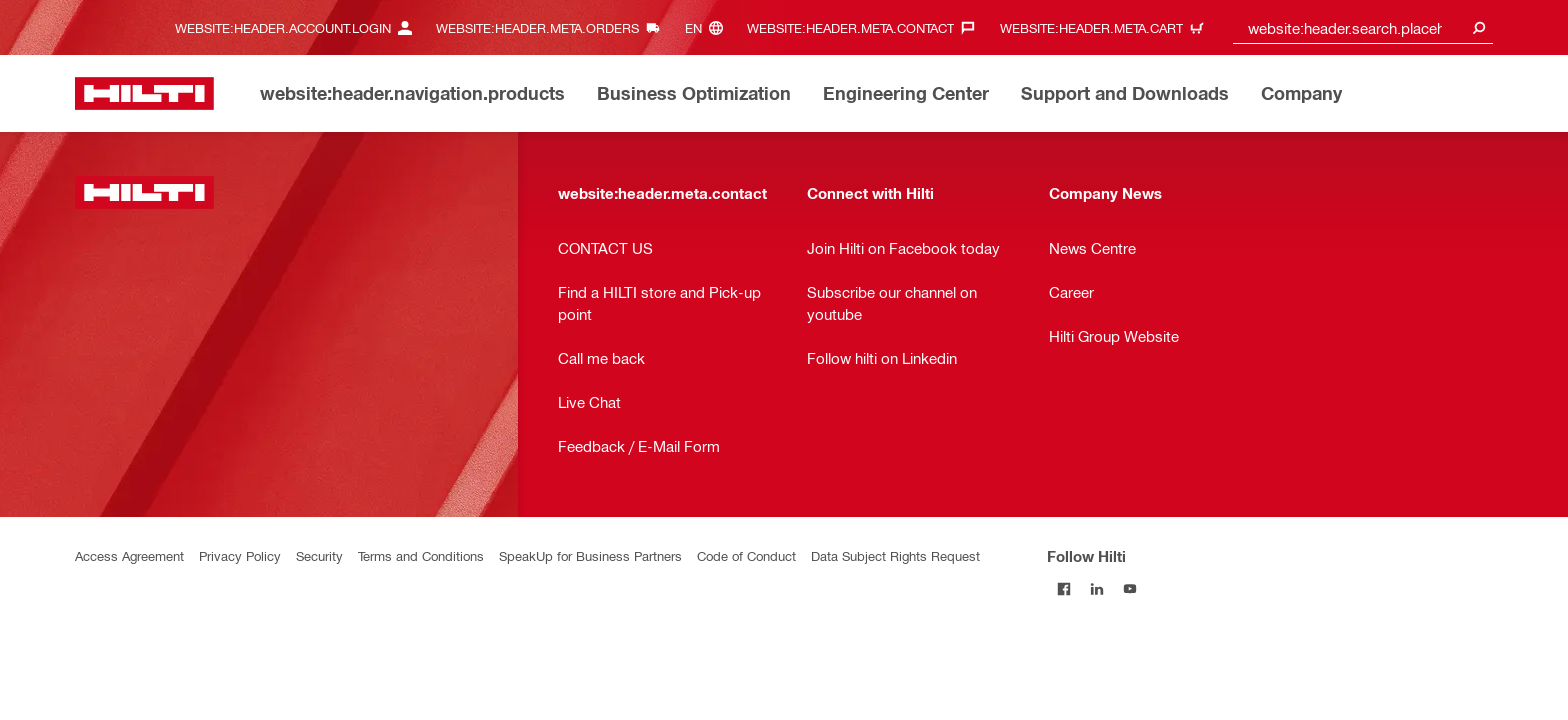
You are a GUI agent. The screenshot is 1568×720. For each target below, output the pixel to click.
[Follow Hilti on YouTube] (1129, 588)
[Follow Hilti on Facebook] (1063, 588)
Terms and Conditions (421, 555)
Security (319, 555)
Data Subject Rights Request (895, 555)
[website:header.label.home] (144, 93)
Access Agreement (129, 555)
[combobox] (1363, 27)
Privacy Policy (240, 555)
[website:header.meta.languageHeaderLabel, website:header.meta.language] (709, 27)
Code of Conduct (746, 555)
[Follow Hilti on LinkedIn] (1096, 588)
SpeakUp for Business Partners (590, 555)
